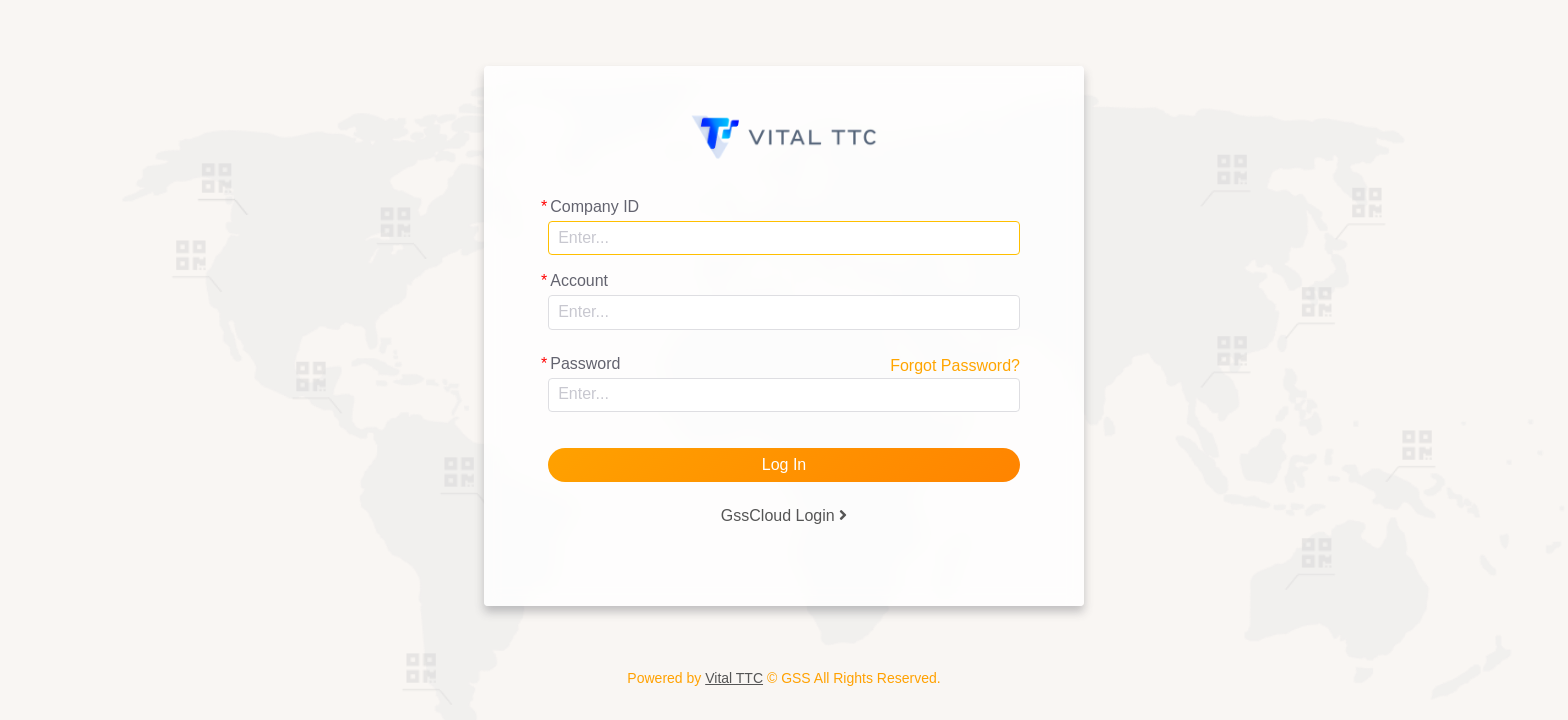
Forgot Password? (955, 365)
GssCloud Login (784, 515)
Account (579, 280)
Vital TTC (734, 678)
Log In (784, 464)
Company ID (594, 206)
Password (585, 363)
